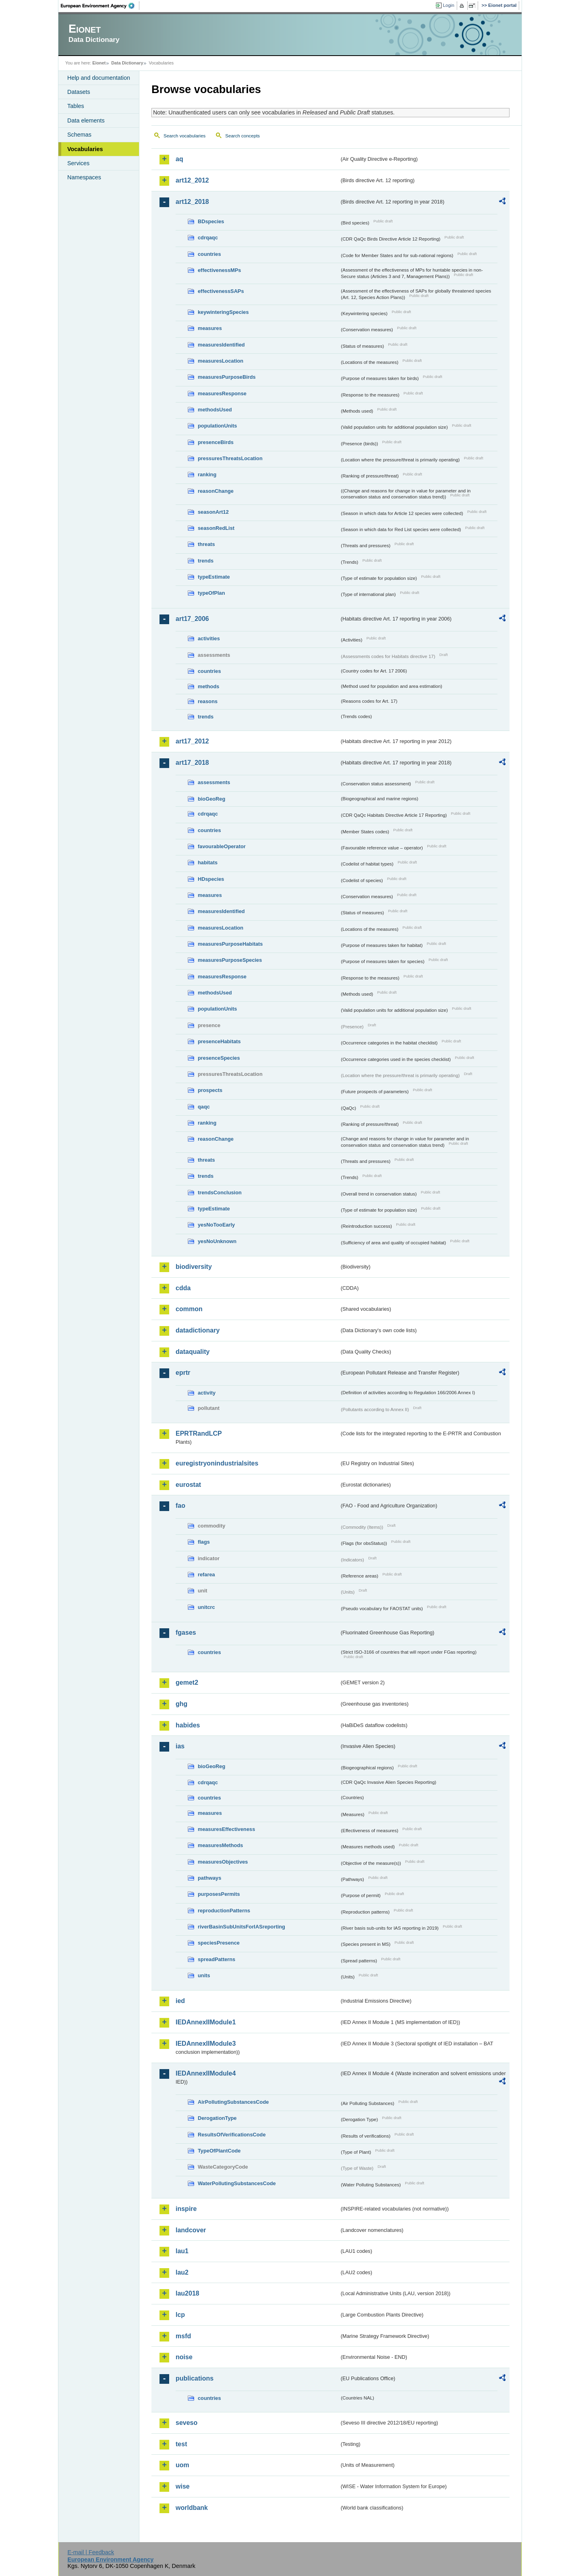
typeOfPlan (211, 593)
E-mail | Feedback (90, 2552)
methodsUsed (215, 410)
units (204, 1975)
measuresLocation (220, 361)
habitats (208, 862)
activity (206, 1393)
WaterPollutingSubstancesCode (237, 2183)
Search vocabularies (184, 135)
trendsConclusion (220, 1192)
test (181, 2444)
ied (180, 2000)
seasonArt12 (213, 512)
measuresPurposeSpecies (230, 960)
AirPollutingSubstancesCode (233, 2102)
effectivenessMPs (219, 270)
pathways (209, 1878)
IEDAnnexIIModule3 (206, 2043)
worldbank (192, 2507)
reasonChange (216, 491)
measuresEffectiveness (226, 1829)
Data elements (86, 120)
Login (448, 5)
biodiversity (194, 1266)
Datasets (78, 92)
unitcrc (206, 1607)
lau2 (182, 2272)
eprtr (183, 1372)
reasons (208, 701)
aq (179, 159)
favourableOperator (222, 846)
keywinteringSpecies (223, 312)
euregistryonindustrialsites (217, 1463)
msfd (183, 2336)
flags (204, 1542)
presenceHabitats (219, 1041)
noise (184, 2357)
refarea (206, 1574)
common (189, 1309)
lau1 (182, 2251)
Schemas (79, 134)
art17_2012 (192, 741)
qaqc (204, 1107)
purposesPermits (219, 1894)
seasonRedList (216, 528)
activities (209, 638)
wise (183, 2486)
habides (188, 1725)
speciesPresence (219, 1943)
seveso (186, 2422)
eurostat (188, 1484)
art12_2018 (192, 201)
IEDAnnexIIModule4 (206, 2073)
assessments (214, 782)
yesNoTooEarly (216, 1225)
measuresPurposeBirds (227, 377)
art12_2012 (192, 180)
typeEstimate (214, 577)
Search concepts (242, 135)
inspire (186, 2208)
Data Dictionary (127, 62)
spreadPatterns (216, 1959)
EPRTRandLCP (199, 1433)
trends (205, 561)
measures (210, 328)
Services (78, 163)
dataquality (192, 1351)
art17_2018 (192, 762)
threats (206, 544)
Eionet (99, 62)
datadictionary (198, 1330)
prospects (210, 1090)
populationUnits (217, 426)
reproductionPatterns (224, 1911)
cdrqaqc (208, 238)
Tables (75, 106)
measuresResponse (222, 393)
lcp (180, 2314)
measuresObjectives (223, 1862)
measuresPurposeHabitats (230, 944)
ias (180, 1746)
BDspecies (211, 221)
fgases (186, 1632)
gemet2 (187, 1682)
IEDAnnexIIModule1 (206, 2022)
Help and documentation (98, 78)
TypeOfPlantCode (219, 2151)
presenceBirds (216, 442)
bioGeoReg (211, 799)
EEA (100, 6)
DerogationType (217, 2118)
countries (209, 254)
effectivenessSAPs (221, 291)
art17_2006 (192, 618)
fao (180, 1505)
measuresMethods (220, 1845)
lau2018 (187, 2293)
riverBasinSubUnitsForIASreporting (241, 1927)
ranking (207, 474)
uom (182, 2465)
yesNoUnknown (217, 1241)
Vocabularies (85, 149)
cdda (183, 1288)
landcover (191, 2230)
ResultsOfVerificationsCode (232, 2135)
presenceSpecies (219, 1058)
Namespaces (84, 177)
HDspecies (211, 879)
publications (194, 2378)
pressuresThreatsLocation (230, 458)
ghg (181, 1703)
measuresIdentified (221, 345)
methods (208, 686)
